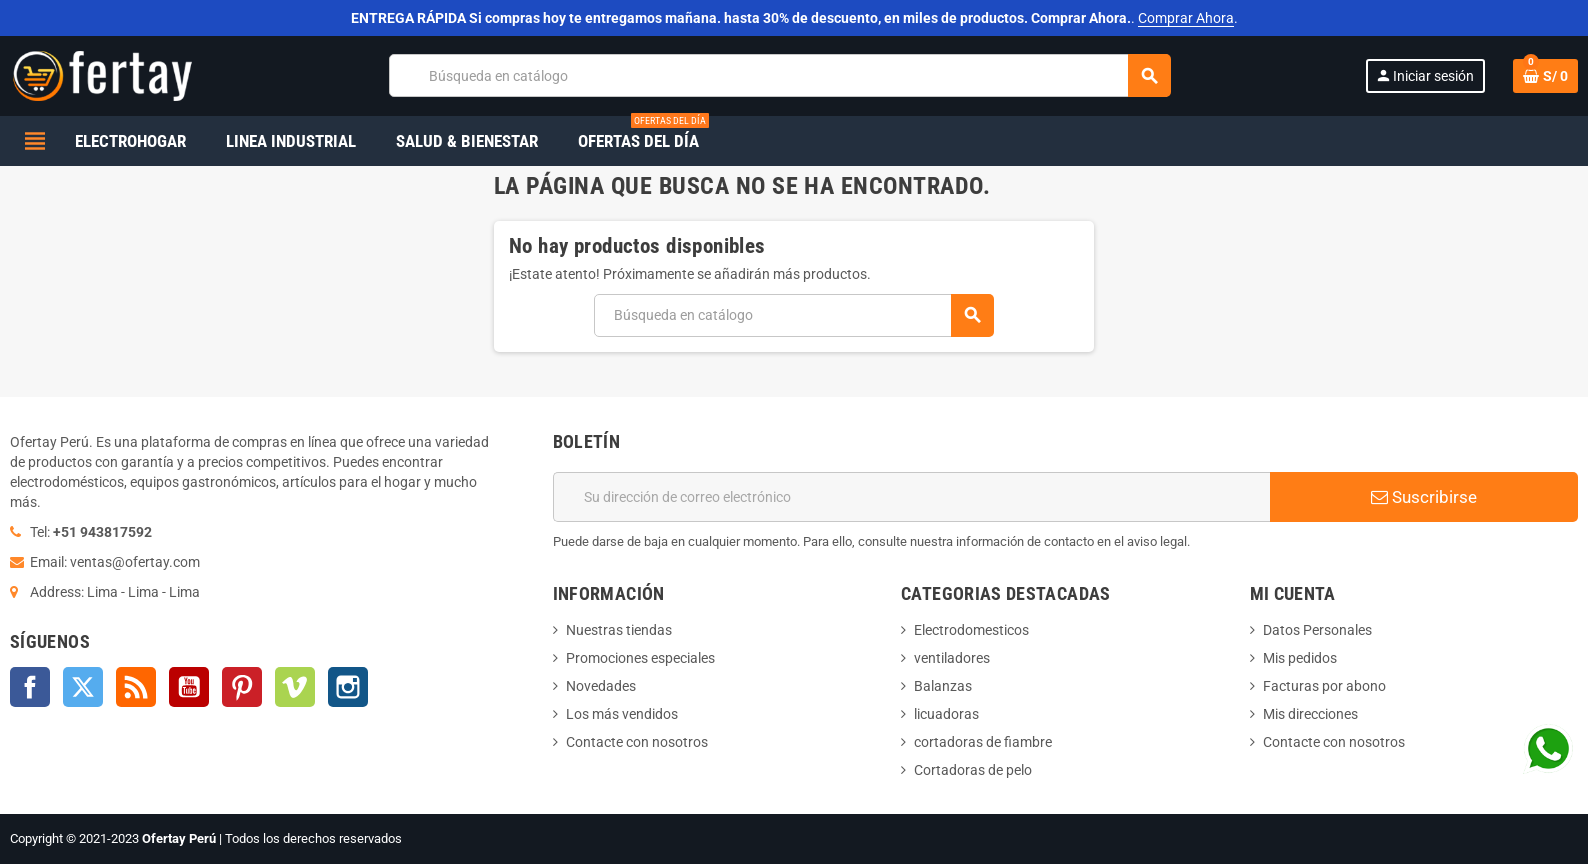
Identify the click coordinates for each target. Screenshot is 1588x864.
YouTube (189, 687)
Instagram (348, 687)
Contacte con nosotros (637, 742)
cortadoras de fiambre (983, 742)
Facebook (30, 687)
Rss (136, 687)
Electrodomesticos (971, 630)
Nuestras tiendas (619, 630)
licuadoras (946, 714)
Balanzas (943, 686)
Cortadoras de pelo (973, 770)
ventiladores (952, 658)
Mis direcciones (1310, 714)
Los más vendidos (622, 714)
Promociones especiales (640, 658)
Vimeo (295, 687)
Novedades (601, 686)
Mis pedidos (1300, 658)
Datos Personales (1317, 630)
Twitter (83, 687)
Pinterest (242, 687)
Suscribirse (1424, 497)
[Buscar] (779, 75)
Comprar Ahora (1186, 18)
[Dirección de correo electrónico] (912, 497)
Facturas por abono (1324, 686)
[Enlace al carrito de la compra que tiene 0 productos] (1545, 76)
